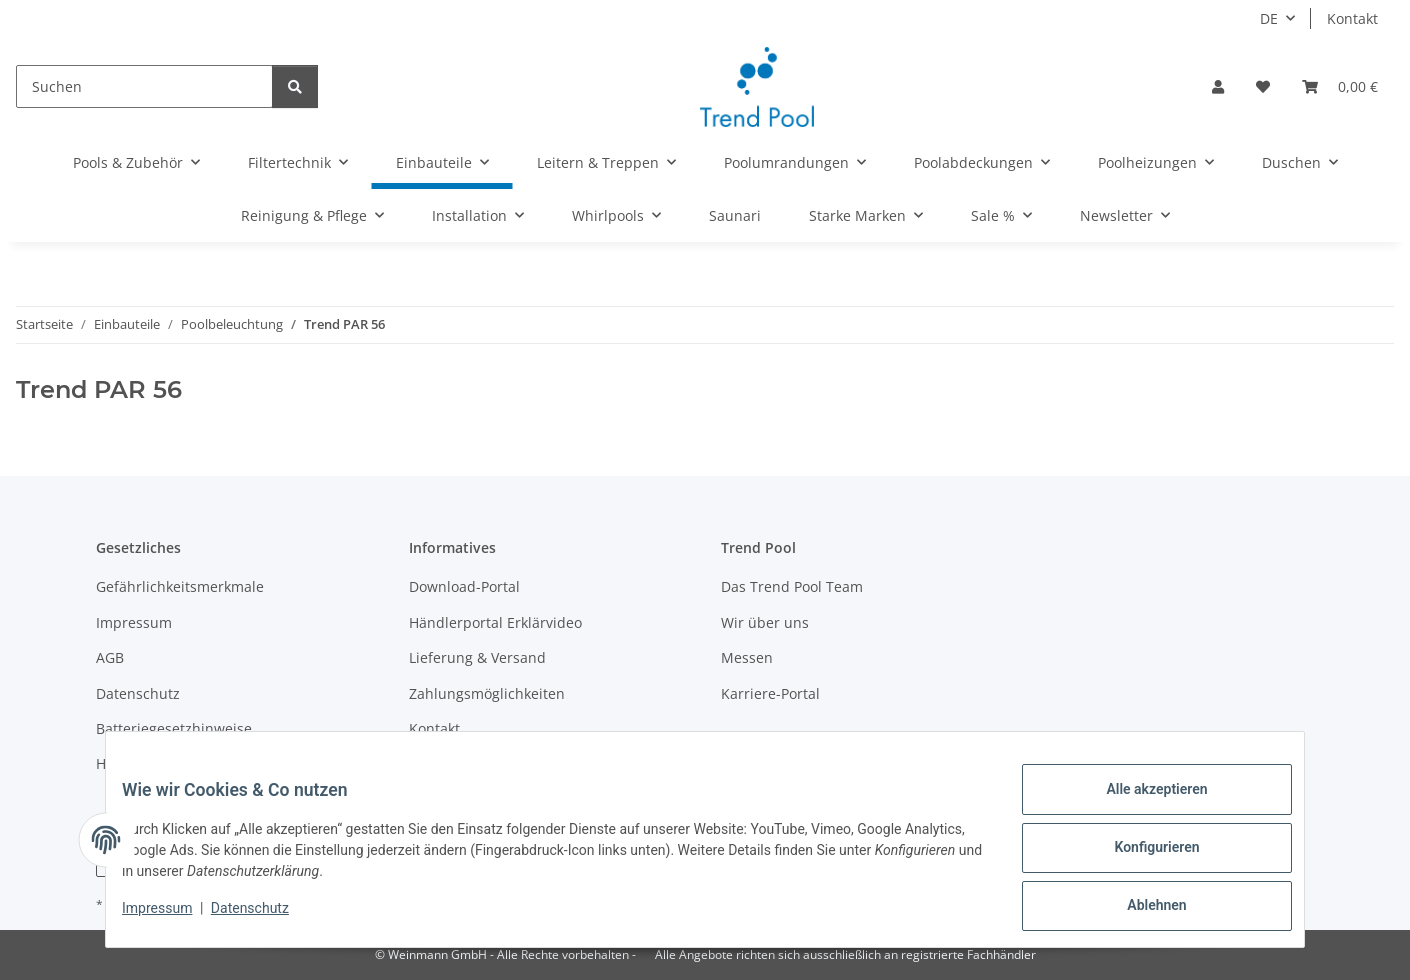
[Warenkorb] (1340, 86)
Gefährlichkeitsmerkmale (180, 586)
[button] (1218, 86)
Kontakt (1352, 18)
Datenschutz (266, 918)
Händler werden (150, 763)
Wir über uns (765, 622)
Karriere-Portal (770, 693)
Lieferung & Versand (477, 657)
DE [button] (1269, 18)
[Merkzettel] (1263, 86)
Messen (747, 657)
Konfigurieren (1140, 857)
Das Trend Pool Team (792, 586)
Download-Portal (464, 586)
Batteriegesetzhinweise (174, 728)
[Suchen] (144, 86)
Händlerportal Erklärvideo (495, 622)
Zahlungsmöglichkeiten (487, 693)
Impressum (173, 918)
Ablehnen (1140, 909)
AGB (110, 657)
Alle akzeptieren (1140, 805)
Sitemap (436, 763)
